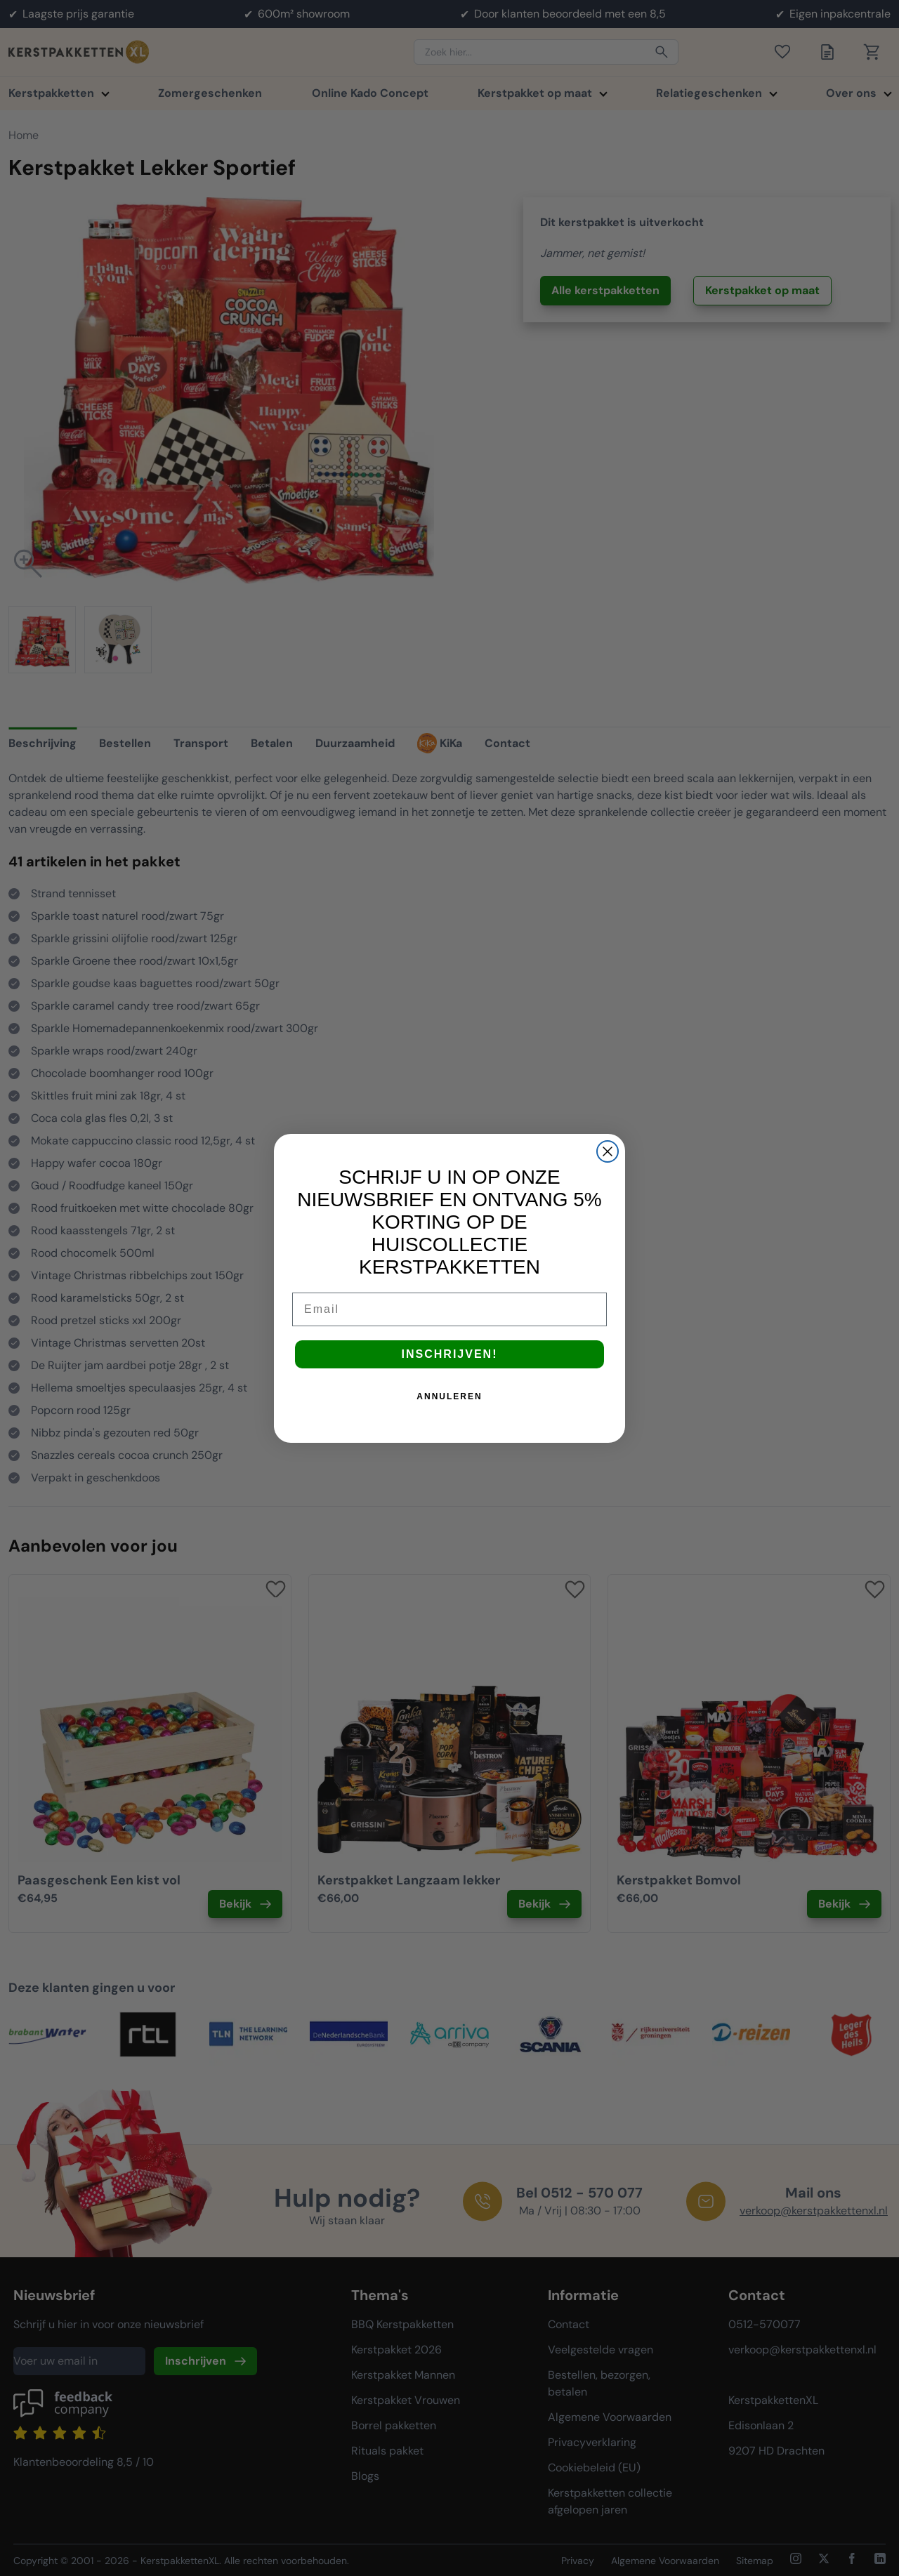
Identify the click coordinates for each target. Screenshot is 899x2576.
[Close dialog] (607, 1151)
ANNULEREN (449, 1396)
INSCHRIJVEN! (450, 1354)
